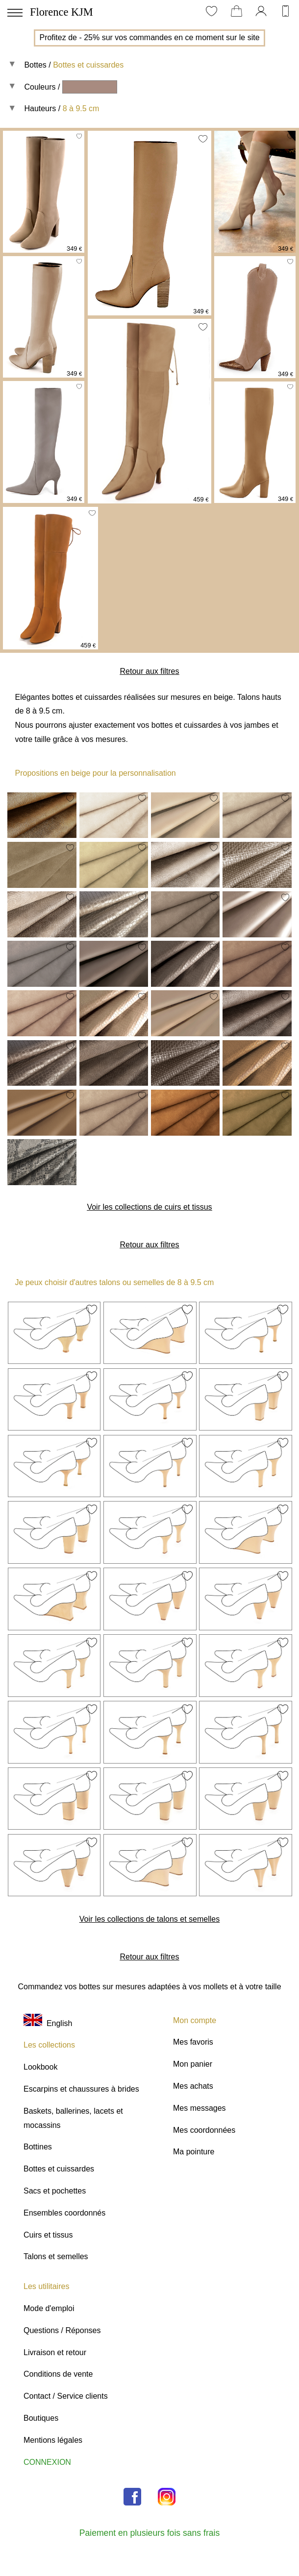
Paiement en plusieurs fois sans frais (149, 2533)
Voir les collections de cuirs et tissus (149, 1207)
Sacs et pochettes (55, 2191)
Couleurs (39, 87)
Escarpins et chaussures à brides (81, 2089)
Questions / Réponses (62, 2330)
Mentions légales (53, 2440)
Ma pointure (194, 2151)
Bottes (35, 65)
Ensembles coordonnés (64, 2213)
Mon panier (192, 2064)
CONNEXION (47, 2462)
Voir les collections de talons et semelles (149, 1919)
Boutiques (41, 2418)
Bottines (38, 2147)
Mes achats (193, 2086)
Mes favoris (193, 2042)
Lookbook (40, 2067)
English (48, 2023)
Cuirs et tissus (48, 2235)
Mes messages (199, 2108)
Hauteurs (40, 108)
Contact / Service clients (66, 2396)
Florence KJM (61, 12)
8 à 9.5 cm (81, 108)
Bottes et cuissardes (88, 65)
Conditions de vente (58, 2374)
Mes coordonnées (204, 2130)
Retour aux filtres (149, 671)
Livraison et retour (55, 2352)
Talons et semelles (56, 2256)
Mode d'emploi (49, 2308)
